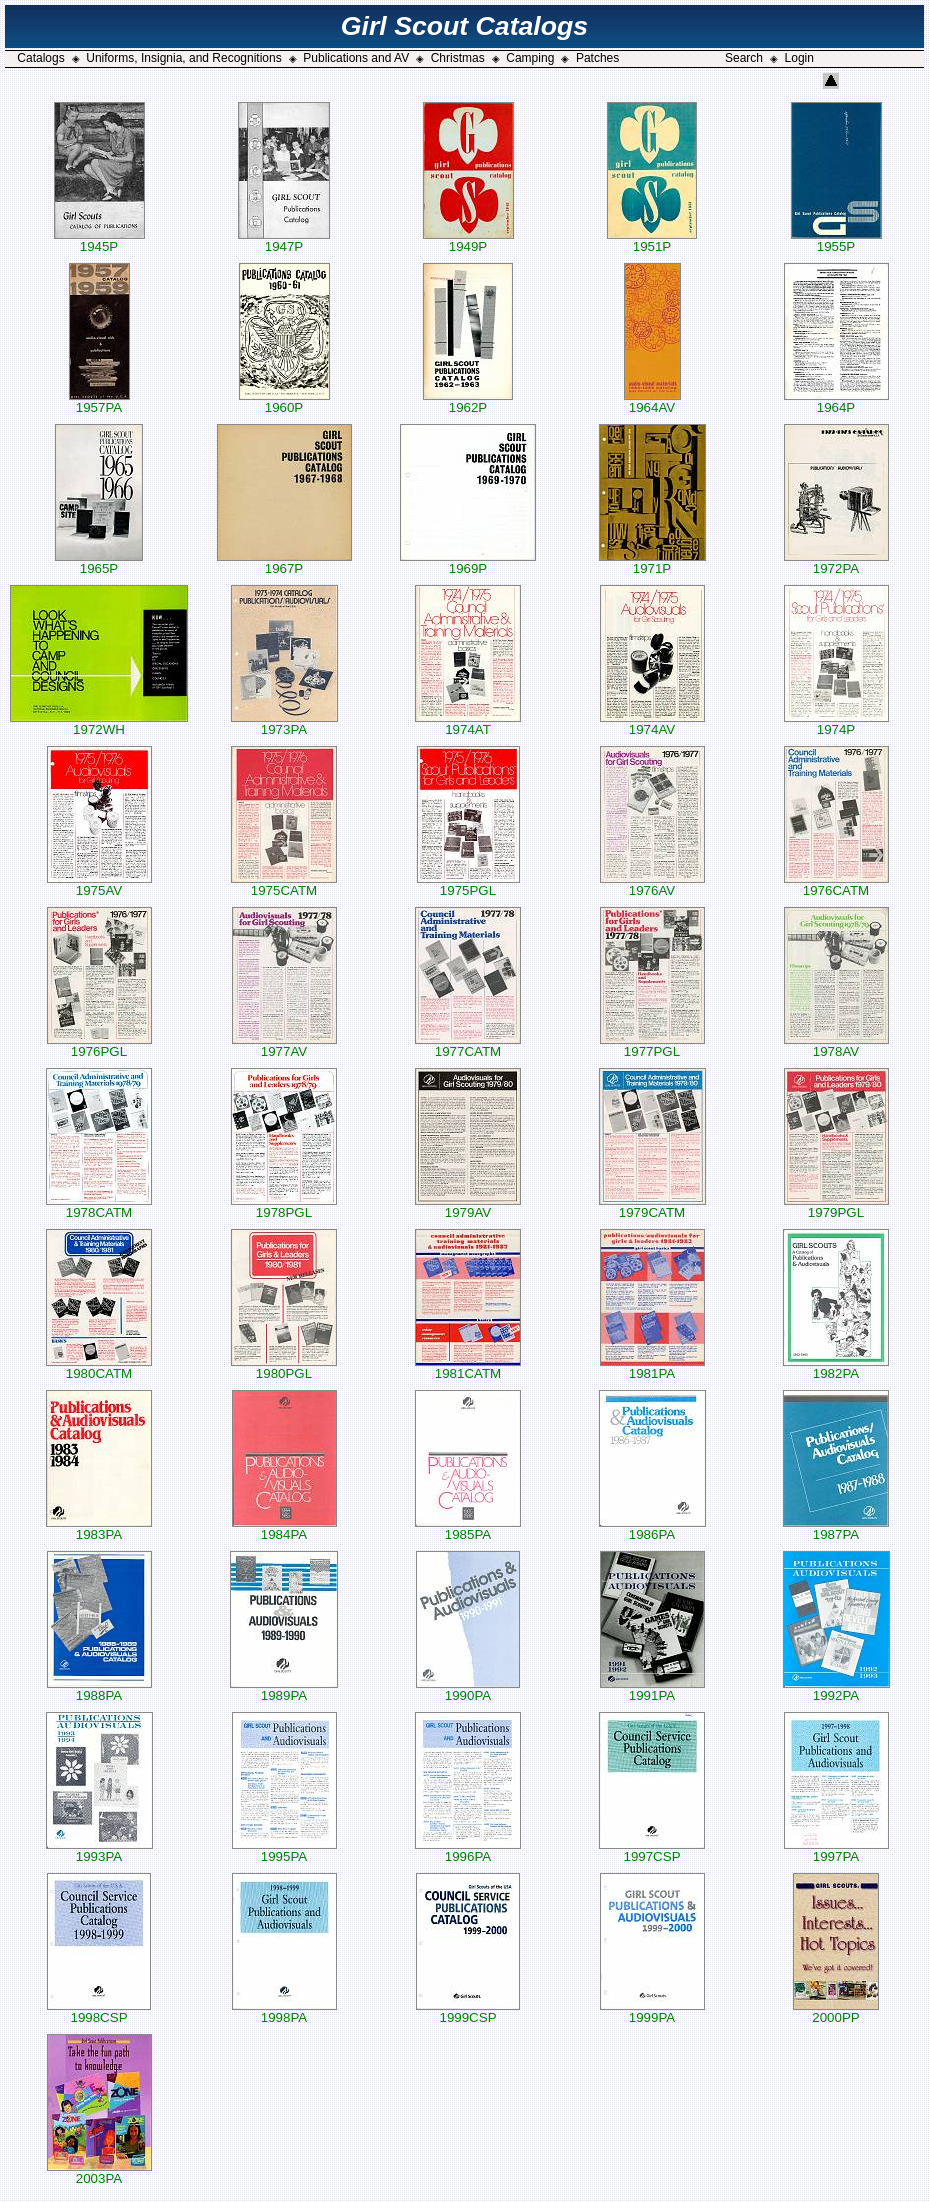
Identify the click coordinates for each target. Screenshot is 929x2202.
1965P (99, 562)
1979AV (468, 1206)
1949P (468, 240)
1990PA (468, 1689)
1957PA (99, 401)
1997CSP (652, 1850)
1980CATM (99, 1367)
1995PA (284, 1850)
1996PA (468, 1850)
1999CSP (468, 2011)
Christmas (458, 58)
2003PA (99, 2172)
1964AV (652, 401)
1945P (99, 240)
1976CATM (836, 884)
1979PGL (836, 1206)
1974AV (652, 723)
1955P (836, 240)
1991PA (652, 1689)
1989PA (284, 1689)
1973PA (284, 723)
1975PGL (468, 884)
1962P (468, 401)
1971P (652, 562)
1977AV (284, 1045)
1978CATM (99, 1206)
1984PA (284, 1528)
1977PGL (652, 1045)
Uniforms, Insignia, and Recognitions (183, 58)
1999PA (652, 2011)
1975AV (99, 884)
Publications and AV (356, 58)
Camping (530, 58)
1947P (284, 240)
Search (744, 58)
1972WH (99, 723)
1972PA (836, 562)
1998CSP (99, 2011)
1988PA (99, 1689)
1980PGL (284, 1367)
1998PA (284, 2011)
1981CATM (468, 1367)
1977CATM (468, 1045)
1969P (468, 562)
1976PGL (99, 1045)
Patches (597, 58)
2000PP (836, 2011)
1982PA (836, 1367)
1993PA (99, 1850)
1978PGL (284, 1206)
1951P (652, 240)
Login (799, 58)
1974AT (468, 723)
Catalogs (40, 58)
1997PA (836, 1850)
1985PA (468, 1528)
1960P (284, 401)
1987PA (836, 1528)
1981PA (652, 1367)
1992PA (836, 1689)
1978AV (836, 1045)
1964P (836, 401)
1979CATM (652, 1206)
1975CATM (284, 884)
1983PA (99, 1528)
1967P (284, 562)
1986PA (652, 1528)
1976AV (652, 884)
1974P (836, 723)
